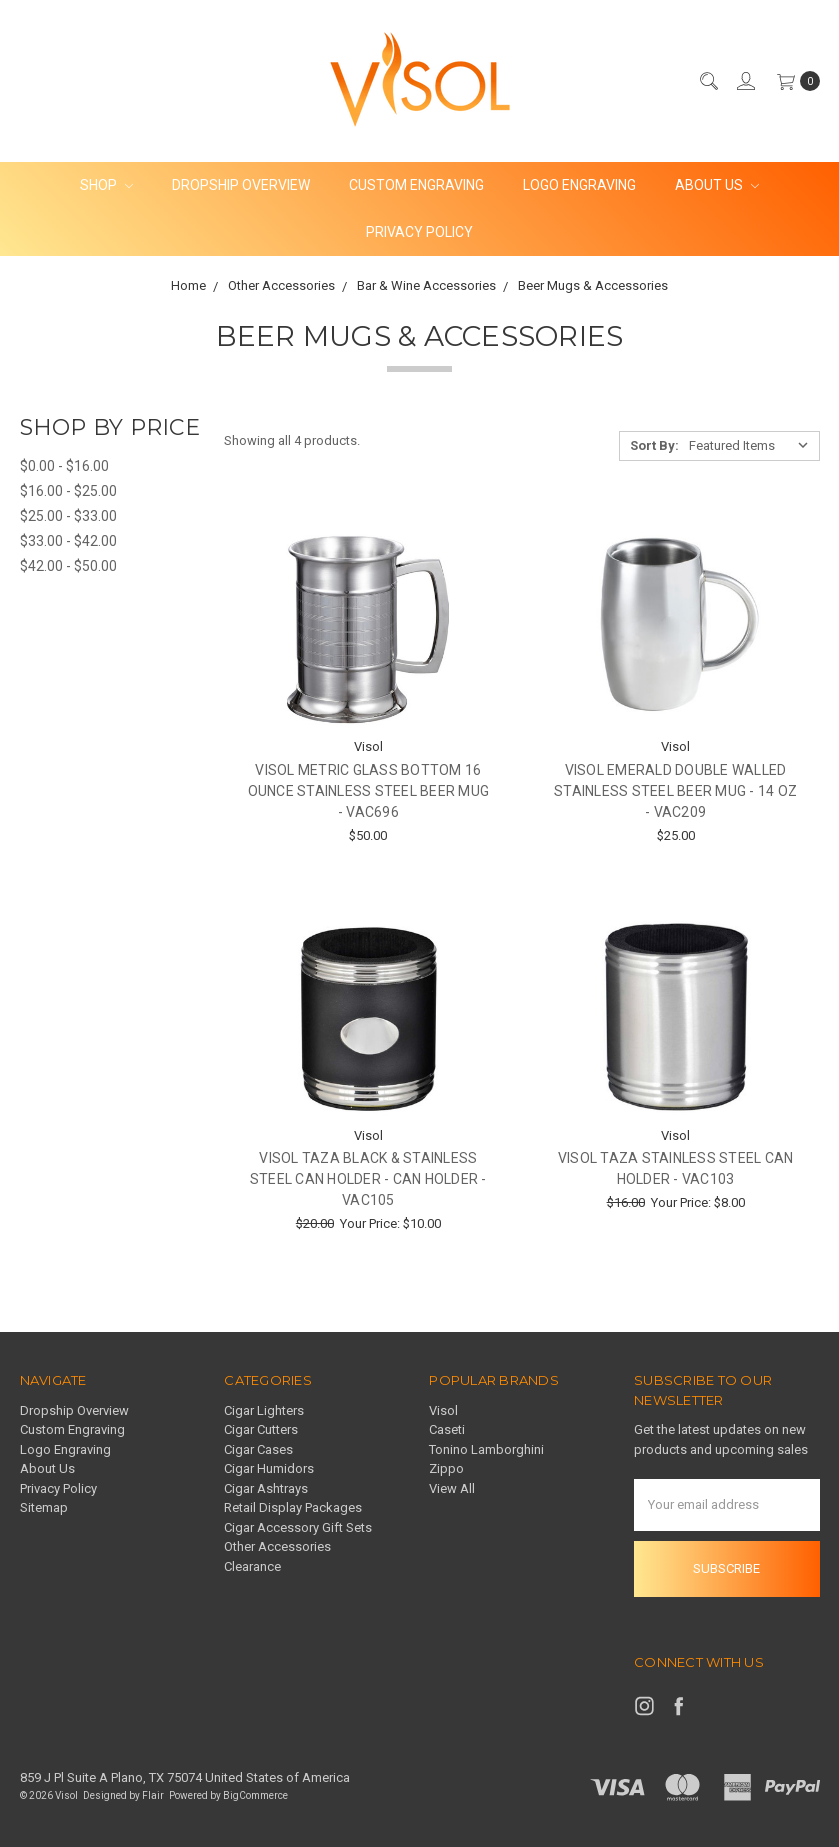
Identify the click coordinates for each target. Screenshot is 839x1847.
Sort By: (654, 445)
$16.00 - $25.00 (68, 491)
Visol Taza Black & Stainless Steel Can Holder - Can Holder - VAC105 (368, 1179)
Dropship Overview (241, 185)
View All (452, 1488)
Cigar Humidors (269, 1468)
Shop (106, 185)
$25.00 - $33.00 (68, 516)
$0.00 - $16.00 (64, 466)
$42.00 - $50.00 (68, 566)
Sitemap (44, 1507)
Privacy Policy (419, 232)
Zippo (446, 1468)
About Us (717, 185)
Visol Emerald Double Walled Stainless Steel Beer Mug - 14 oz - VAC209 (675, 791)
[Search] (708, 81)
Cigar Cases (258, 1449)
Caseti (447, 1429)
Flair (153, 1795)
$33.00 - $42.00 (68, 541)
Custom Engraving (416, 185)
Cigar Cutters (261, 1429)
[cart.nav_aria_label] (794, 81)
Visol (443, 1410)
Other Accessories (277, 1546)
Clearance (252, 1566)
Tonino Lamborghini (486, 1449)
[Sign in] (745, 81)
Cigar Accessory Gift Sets (298, 1527)
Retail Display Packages (293, 1507)
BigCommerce (255, 1795)
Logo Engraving (579, 185)
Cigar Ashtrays (266, 1488)
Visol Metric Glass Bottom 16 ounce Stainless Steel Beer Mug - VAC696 (369, 791)
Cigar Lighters (264, 1410)
